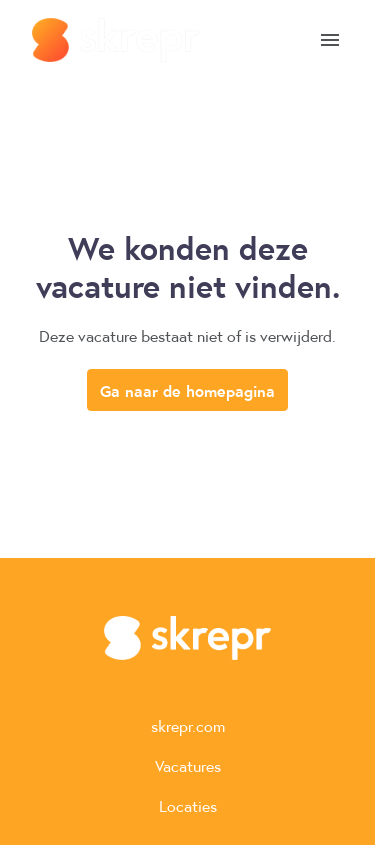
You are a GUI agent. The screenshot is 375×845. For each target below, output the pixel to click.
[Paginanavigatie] (330, 40)
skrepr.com (188, 725)
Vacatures (188, 765)
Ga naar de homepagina (187, 390)
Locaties (188, 805)
